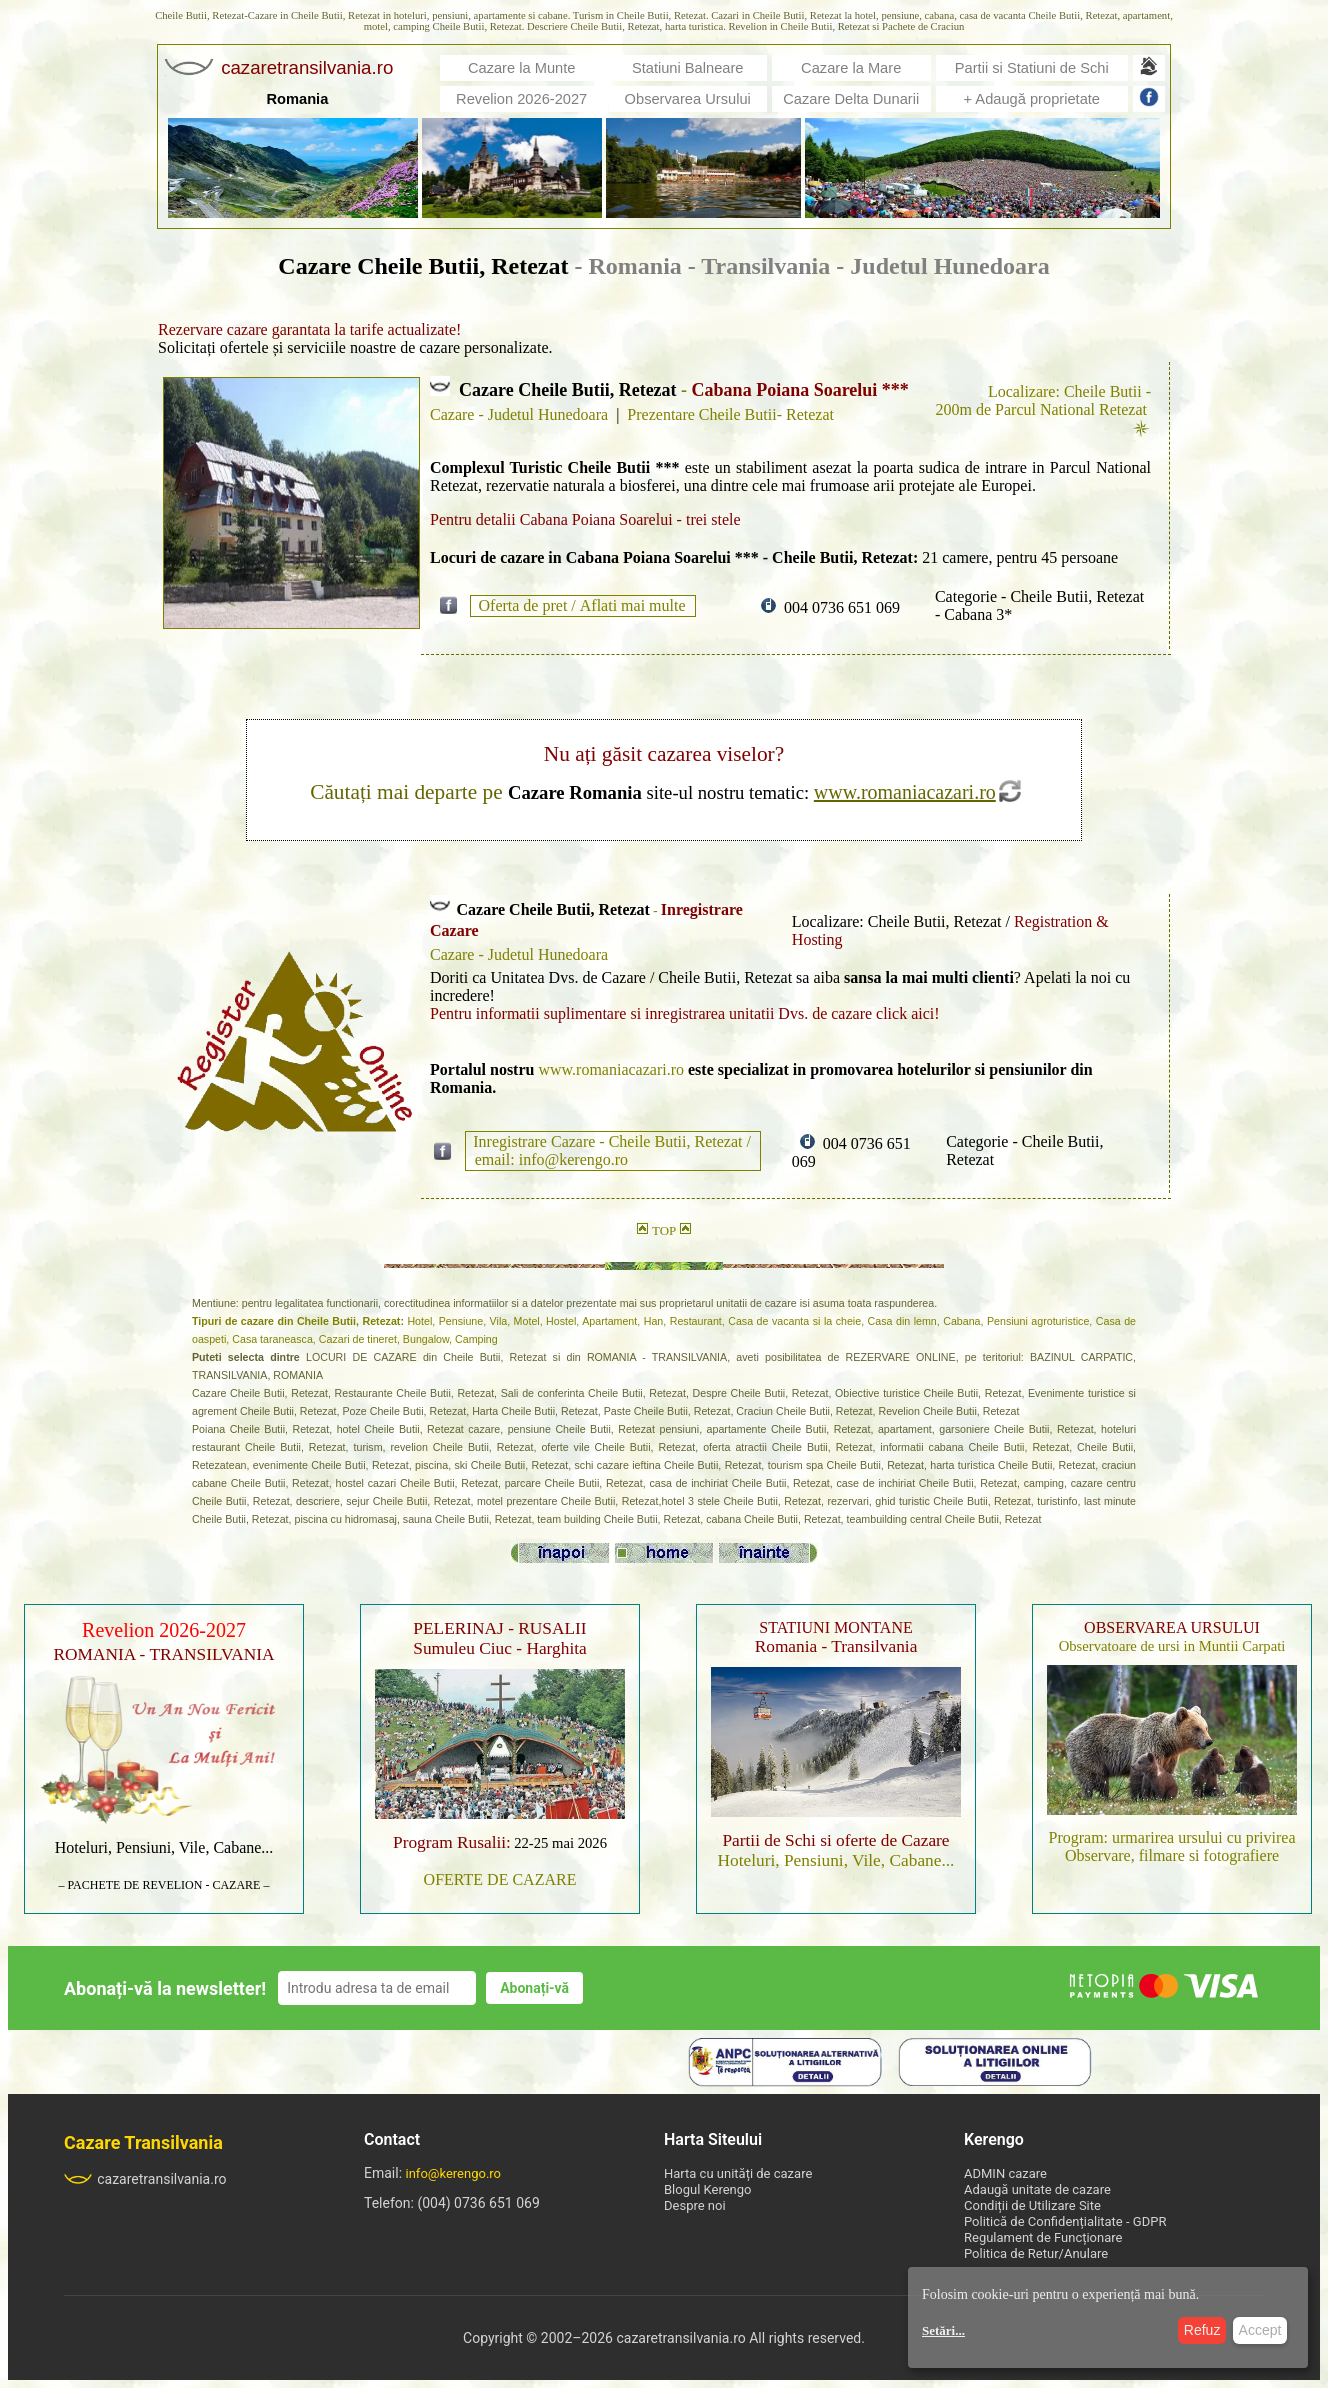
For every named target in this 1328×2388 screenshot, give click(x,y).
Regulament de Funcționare (1043, 2237)
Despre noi (695, 2205)
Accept (1260, 2330)
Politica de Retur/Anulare (1036, 2253)
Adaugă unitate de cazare (1037, 2189)
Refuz (1202, 2330)
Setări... (943, 2330)
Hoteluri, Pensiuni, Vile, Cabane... (164, 1847)
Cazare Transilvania (143, 2142)
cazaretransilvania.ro (145, 2179)
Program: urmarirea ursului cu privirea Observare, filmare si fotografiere (1171, 1846)
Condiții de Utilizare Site (1032, 2205)
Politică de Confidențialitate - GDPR (1065, 2221)
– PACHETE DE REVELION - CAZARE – (164, 1885)
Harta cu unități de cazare (738, 2173)
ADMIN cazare (1005, 2173)
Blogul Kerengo (707, 2189)
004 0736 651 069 (842, 607)
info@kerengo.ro (454, 2173)
